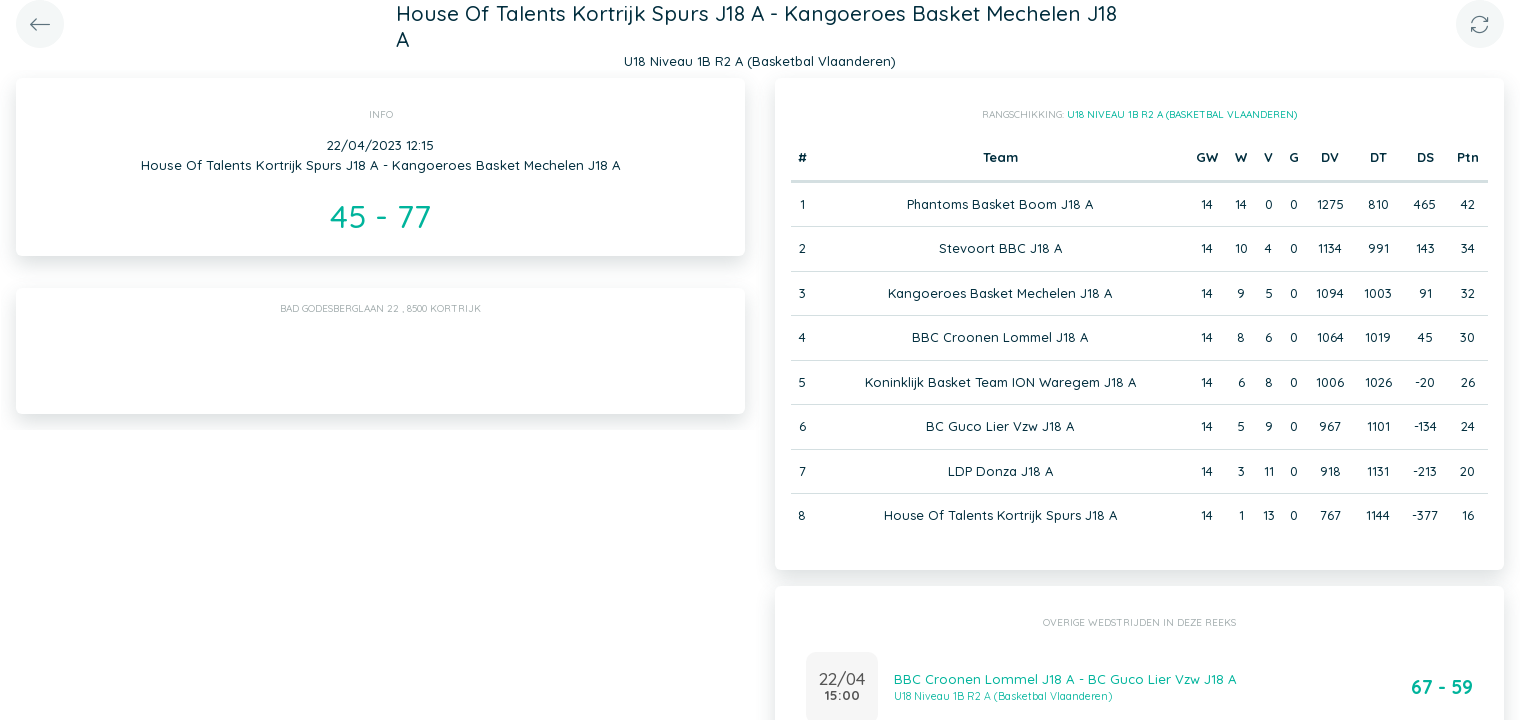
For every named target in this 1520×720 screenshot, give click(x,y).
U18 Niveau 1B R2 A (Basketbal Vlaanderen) (1182, 114)
